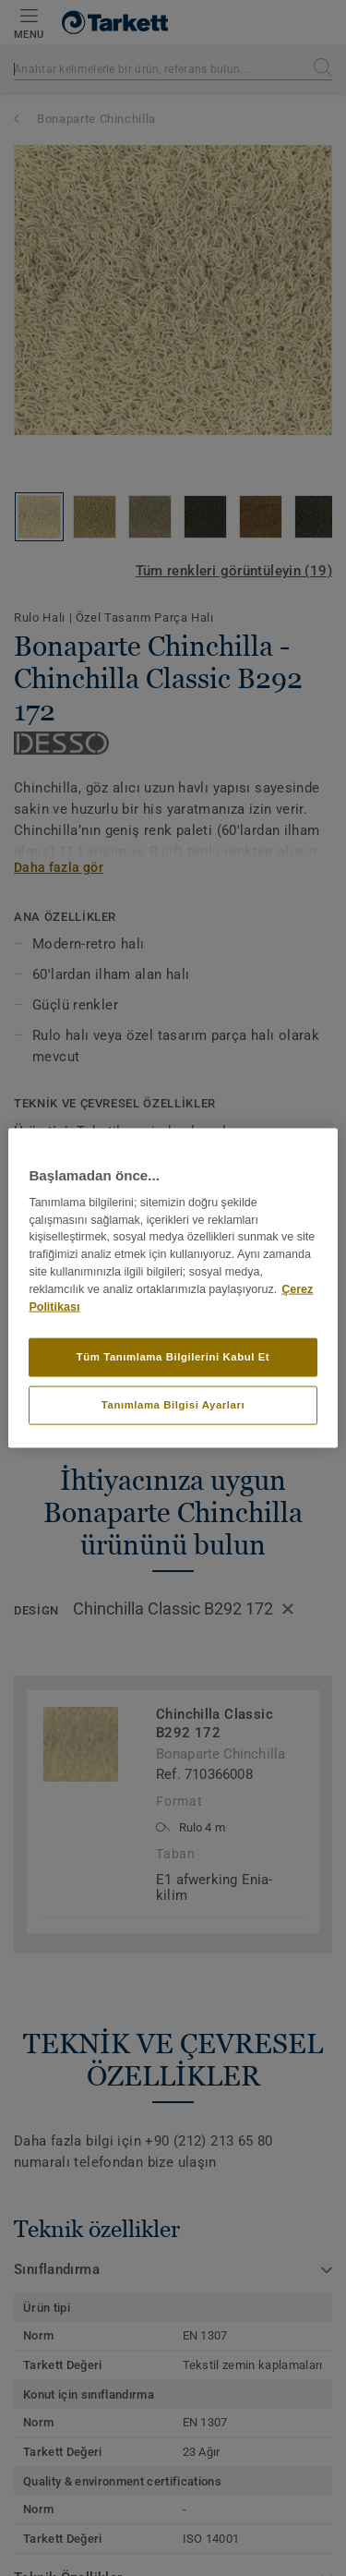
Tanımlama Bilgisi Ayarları (173, 1404)
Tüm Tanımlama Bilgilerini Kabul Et (173, 1356)
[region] (172, 1288)
